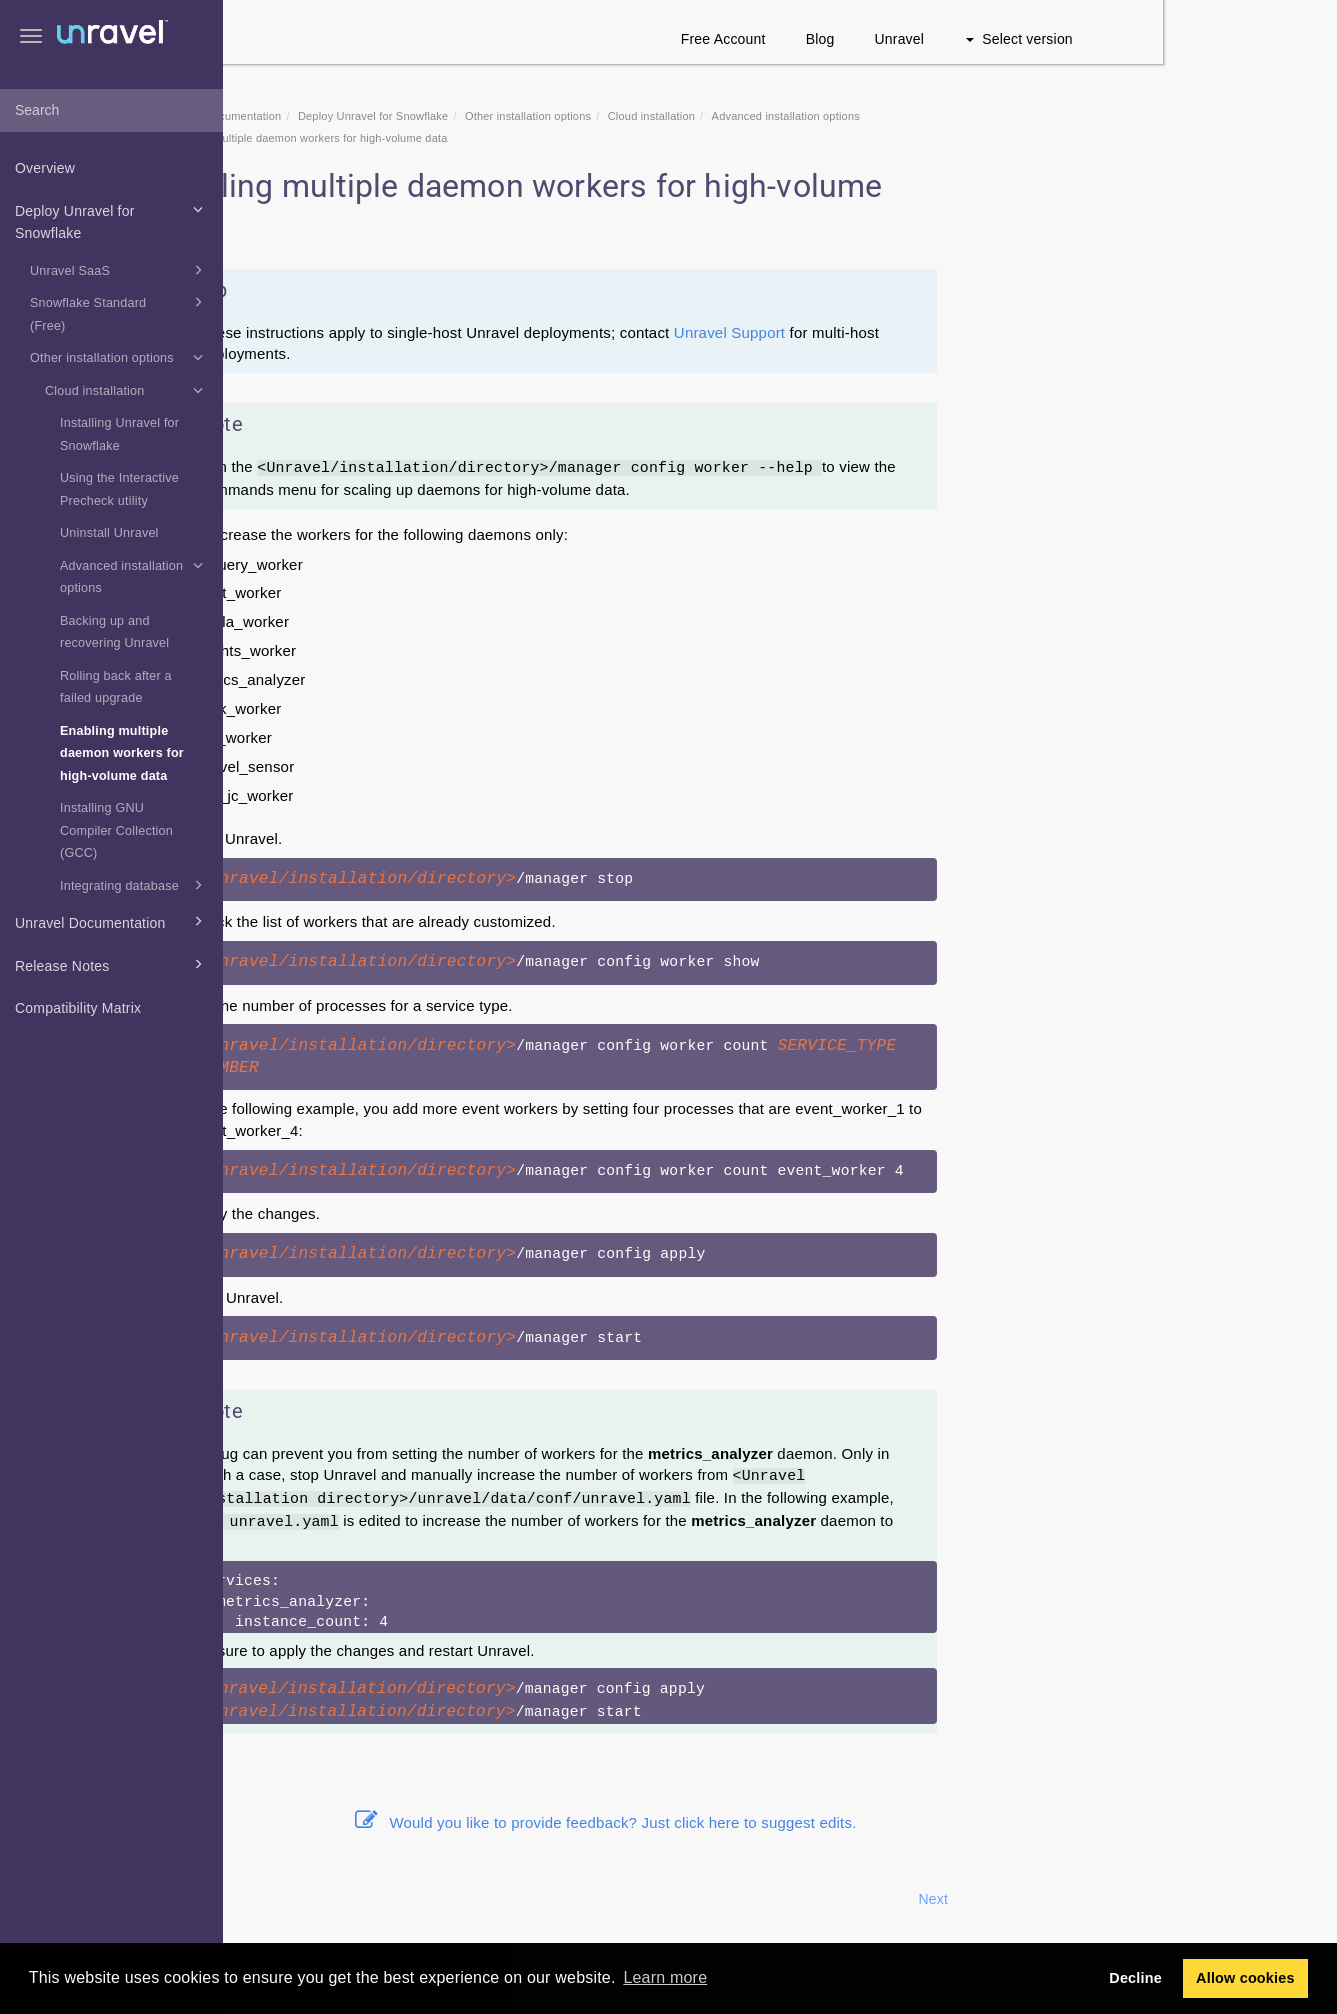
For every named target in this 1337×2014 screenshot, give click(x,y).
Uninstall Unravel (109, 533)
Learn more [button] (665, 1977)
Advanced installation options (134, 575)
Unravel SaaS (119, 270)
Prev (277, 1899)
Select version (1193, 39)
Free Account (897, 39)
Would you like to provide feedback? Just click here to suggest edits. (780, 1822)
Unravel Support (903, 332)
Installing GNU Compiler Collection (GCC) (116, 830)
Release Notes (112, 964)
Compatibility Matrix (78, 1008)
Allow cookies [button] (1245, 1978)
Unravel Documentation (112, 921)
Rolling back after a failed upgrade (116, 687)
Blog (994, 39)
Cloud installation (127, 390)
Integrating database (134, 885)
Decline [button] (1135, 1978)
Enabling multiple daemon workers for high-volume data (122, 753)
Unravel (1074, 39)
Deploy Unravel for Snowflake (112, 220)
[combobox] (111, 111)
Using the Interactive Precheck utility (119, 489)
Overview (45, 168)
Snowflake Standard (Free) (119, 312)
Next (1108, 1899)
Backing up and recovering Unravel (114, 632)
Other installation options (119, 357)
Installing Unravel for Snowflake (119, 434)
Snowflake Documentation (389, 116)
